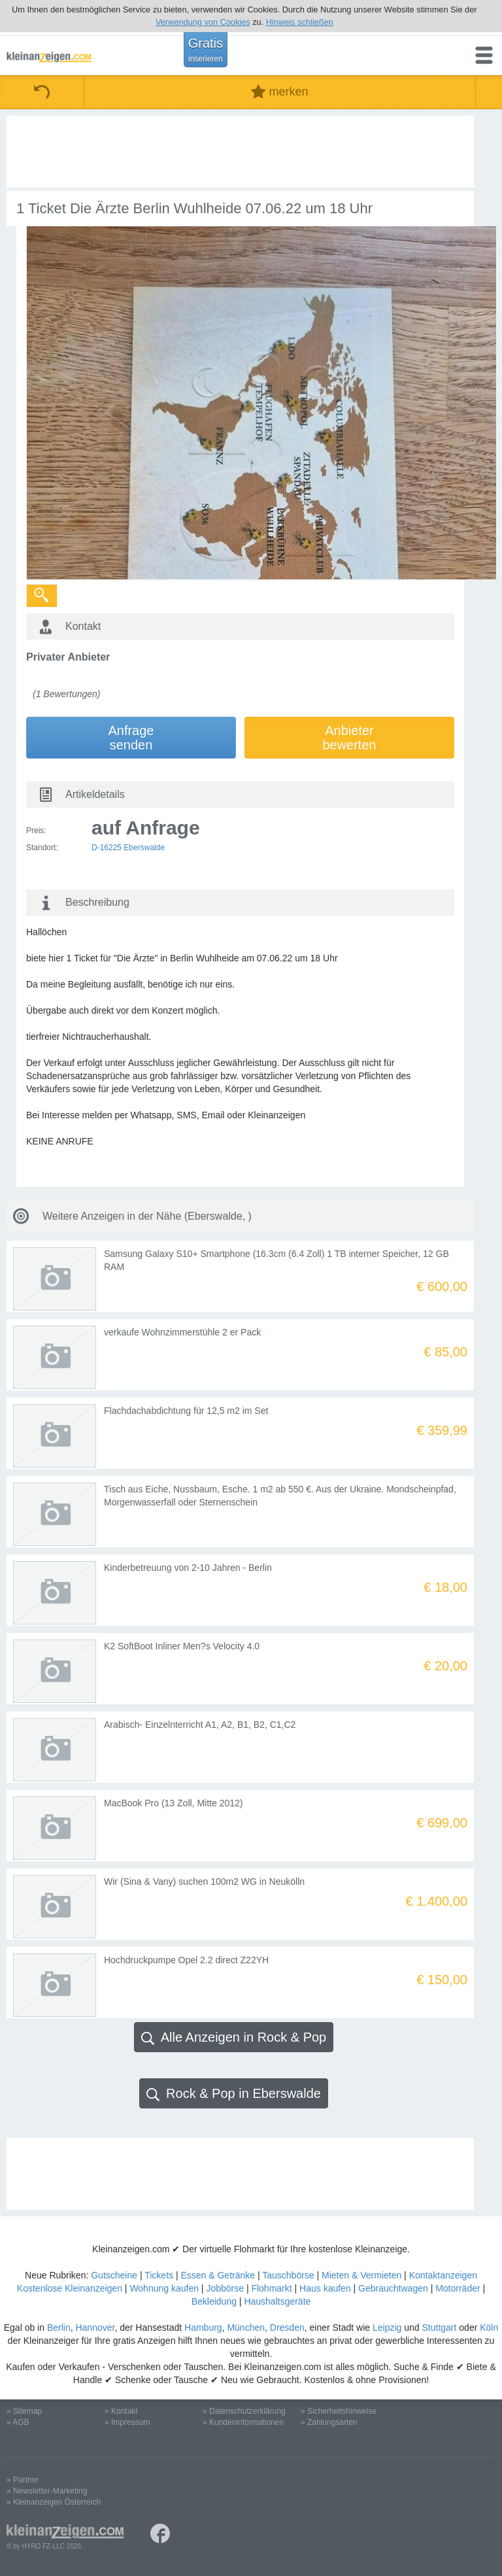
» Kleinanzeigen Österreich (54, 2502)
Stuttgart (439, 2327)
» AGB (18, 2422)
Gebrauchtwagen (393, 2288)
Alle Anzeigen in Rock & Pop (234, 2037)
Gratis (205, 49)
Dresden (287, 2327)
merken (279, 92)
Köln (489, 2327)
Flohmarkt (271, 2288)
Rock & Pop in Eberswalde (233, 2093)
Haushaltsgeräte (277, 2301)
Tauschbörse (288, 2275)
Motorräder (457, 2288)
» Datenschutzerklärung (244, 2411)
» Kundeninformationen (243, 2422)
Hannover (94, 2327)
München (246, 2327)
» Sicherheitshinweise (338, 2411)
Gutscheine (114, 2275)
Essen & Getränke (217, 2275)
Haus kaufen (325, 2288)
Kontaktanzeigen (443, 2275)
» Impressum (127, 2422)
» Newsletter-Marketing (47, 2491)
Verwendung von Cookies (203, 22)
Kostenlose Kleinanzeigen (69, 2288)
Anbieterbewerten (349, 737)
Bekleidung (214, 2301)
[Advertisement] (240, 151)
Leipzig (387, 2327)
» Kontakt (121, 2411)
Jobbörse (225, 2288)
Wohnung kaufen (164, 2288)
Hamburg (203, 2327)
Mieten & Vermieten (361, 2275)
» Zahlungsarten (329, 2422)
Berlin (59, 2327)
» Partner (23, 2479)
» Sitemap (24, 2411)
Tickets (158, 2275)
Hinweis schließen (299, 22)
